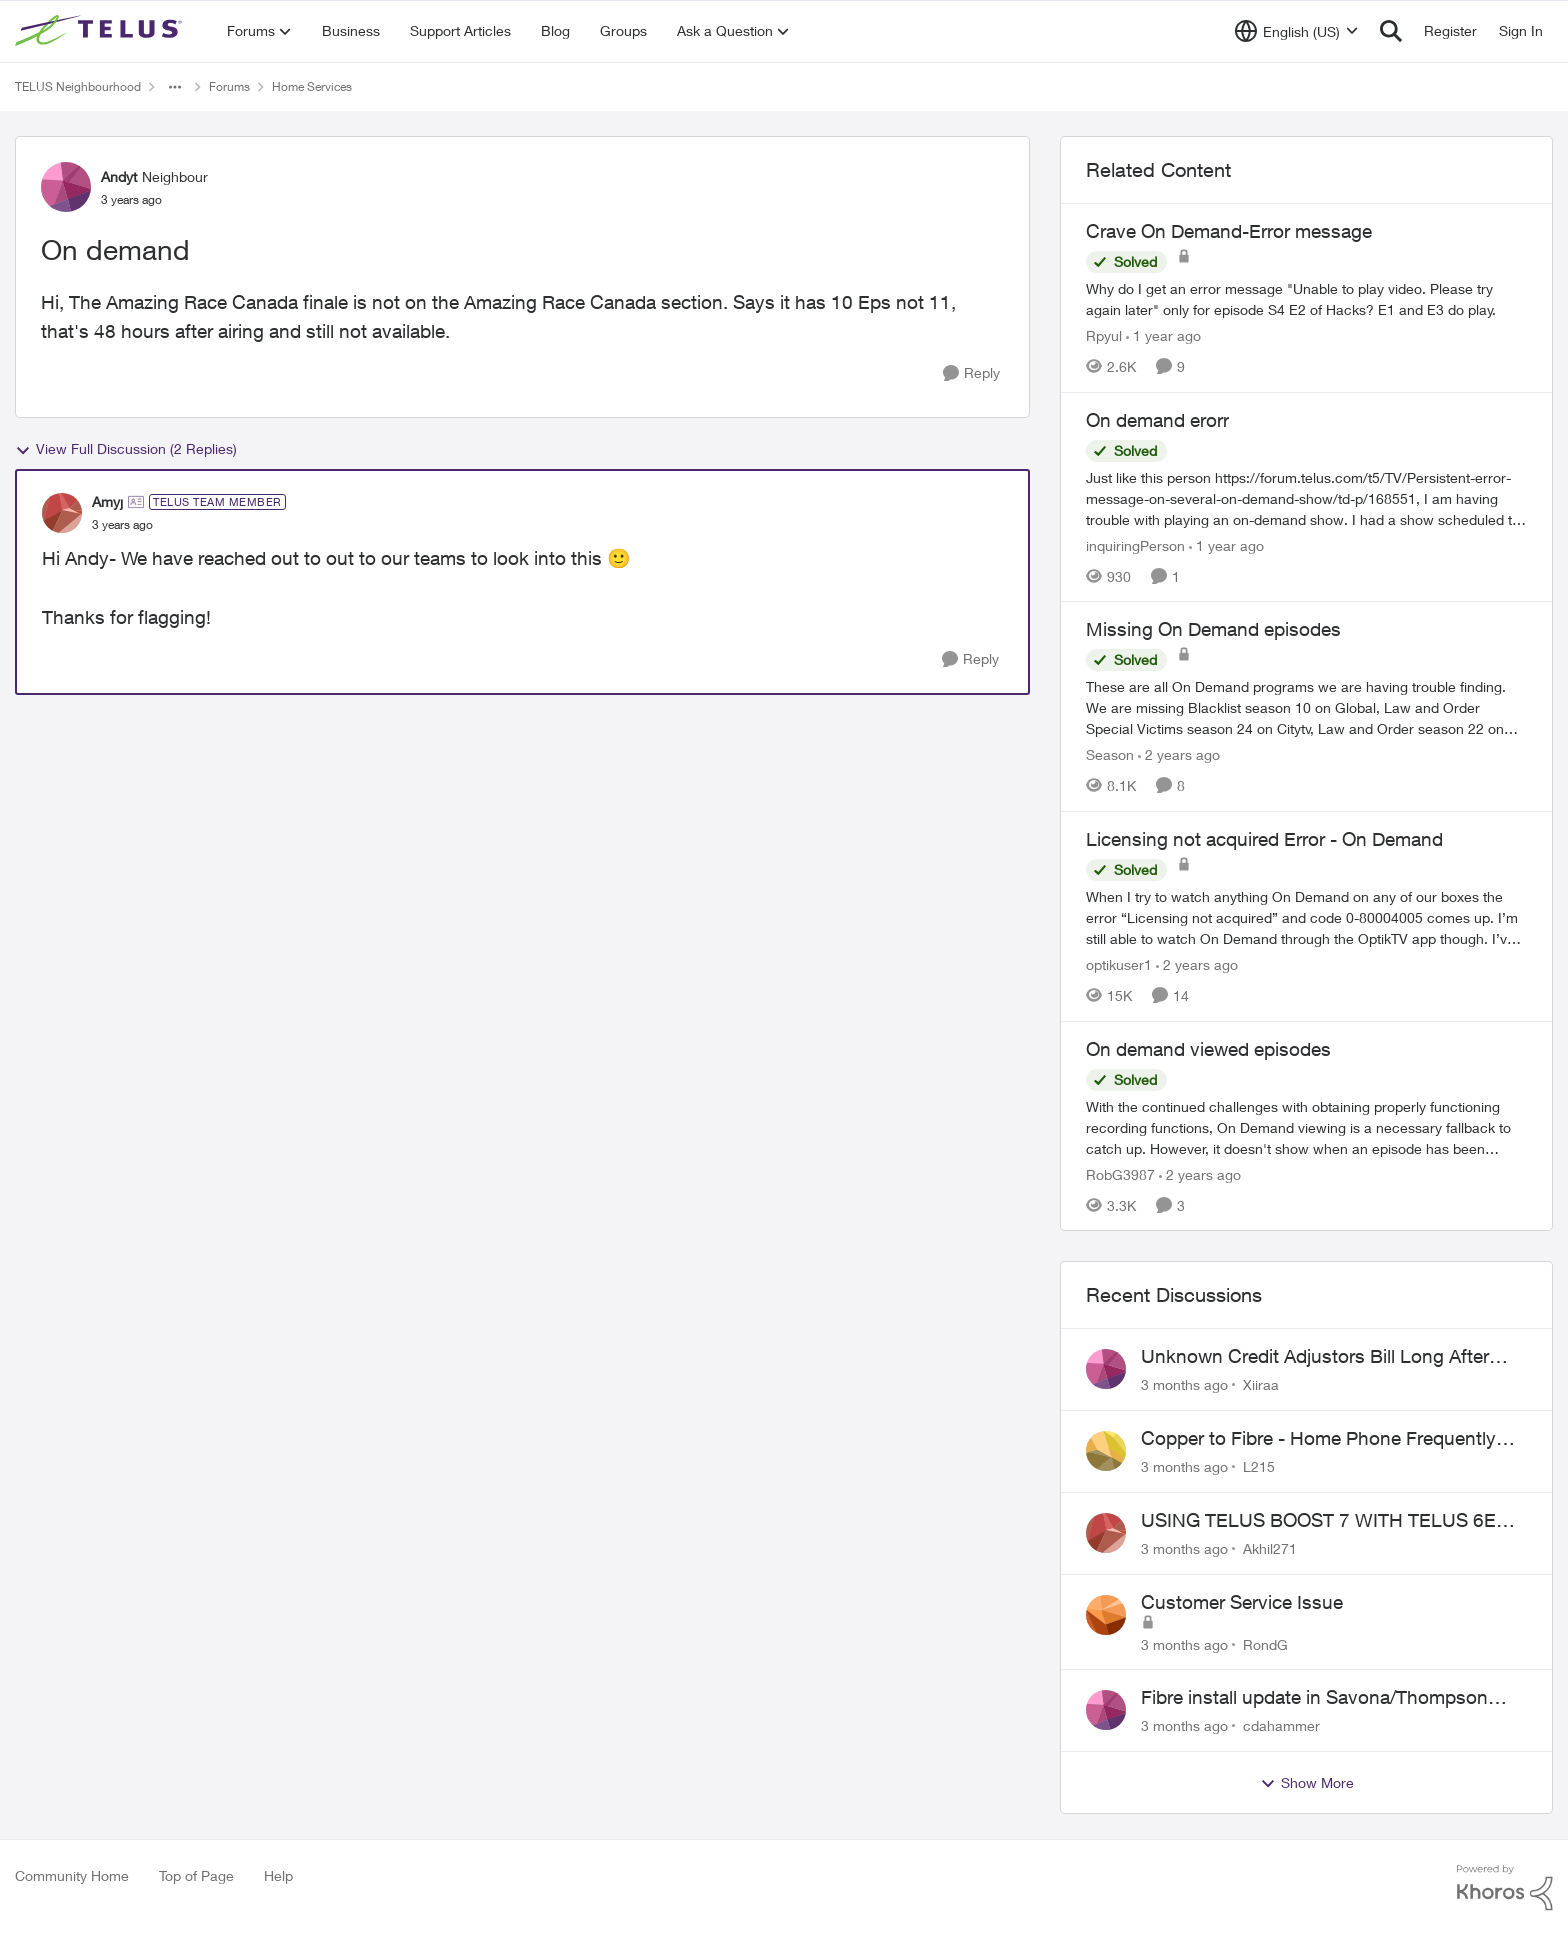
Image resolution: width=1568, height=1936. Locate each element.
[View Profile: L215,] (1106, 1451)
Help (278, 1875)
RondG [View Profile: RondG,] (1265, 1643)
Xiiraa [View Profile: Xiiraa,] (1261, 1384)
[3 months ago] (1184, 1384)
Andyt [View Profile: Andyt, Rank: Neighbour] (119, 176)
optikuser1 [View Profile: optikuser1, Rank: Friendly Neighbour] (1119, 964)
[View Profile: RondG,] (1106, 1615)
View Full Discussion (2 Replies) (126, 449)
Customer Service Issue (1242, 1602)
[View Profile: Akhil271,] (1106, 1533)
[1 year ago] (1163, 335)
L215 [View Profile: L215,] (1259, 1466)
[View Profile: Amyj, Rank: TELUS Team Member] (62, 513)
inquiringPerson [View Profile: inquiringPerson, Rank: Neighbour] (1135, 544)
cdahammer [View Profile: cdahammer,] (1281, 1725)
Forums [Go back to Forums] (229, 86)
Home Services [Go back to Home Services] (312, 86)
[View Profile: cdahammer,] (1106, 1710)
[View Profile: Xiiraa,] (1106, 1369)
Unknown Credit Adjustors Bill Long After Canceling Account (1315, 1357)
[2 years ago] (1179, 754)
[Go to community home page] (101, 31)
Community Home (72, 1875)
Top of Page (196, 1875)
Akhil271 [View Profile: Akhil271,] (1270, 1548)
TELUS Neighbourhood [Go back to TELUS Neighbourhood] (78, 86)
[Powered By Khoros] (1505, 1888)
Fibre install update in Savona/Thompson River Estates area (1314, 1698)
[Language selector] (1296, 31)
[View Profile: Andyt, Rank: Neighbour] (66, 187)
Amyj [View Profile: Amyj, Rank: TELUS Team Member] (107, 501)
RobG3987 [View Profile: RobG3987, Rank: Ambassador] (1120, 1173)
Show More (1307, 1783)
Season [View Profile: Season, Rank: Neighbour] (1110, 754)
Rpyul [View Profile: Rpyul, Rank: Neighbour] (1104, 335)
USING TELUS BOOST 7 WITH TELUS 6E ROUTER (1318, 1521)
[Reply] (971, 373)
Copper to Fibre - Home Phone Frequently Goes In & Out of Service (1318, 1439)
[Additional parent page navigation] (175, 87)
